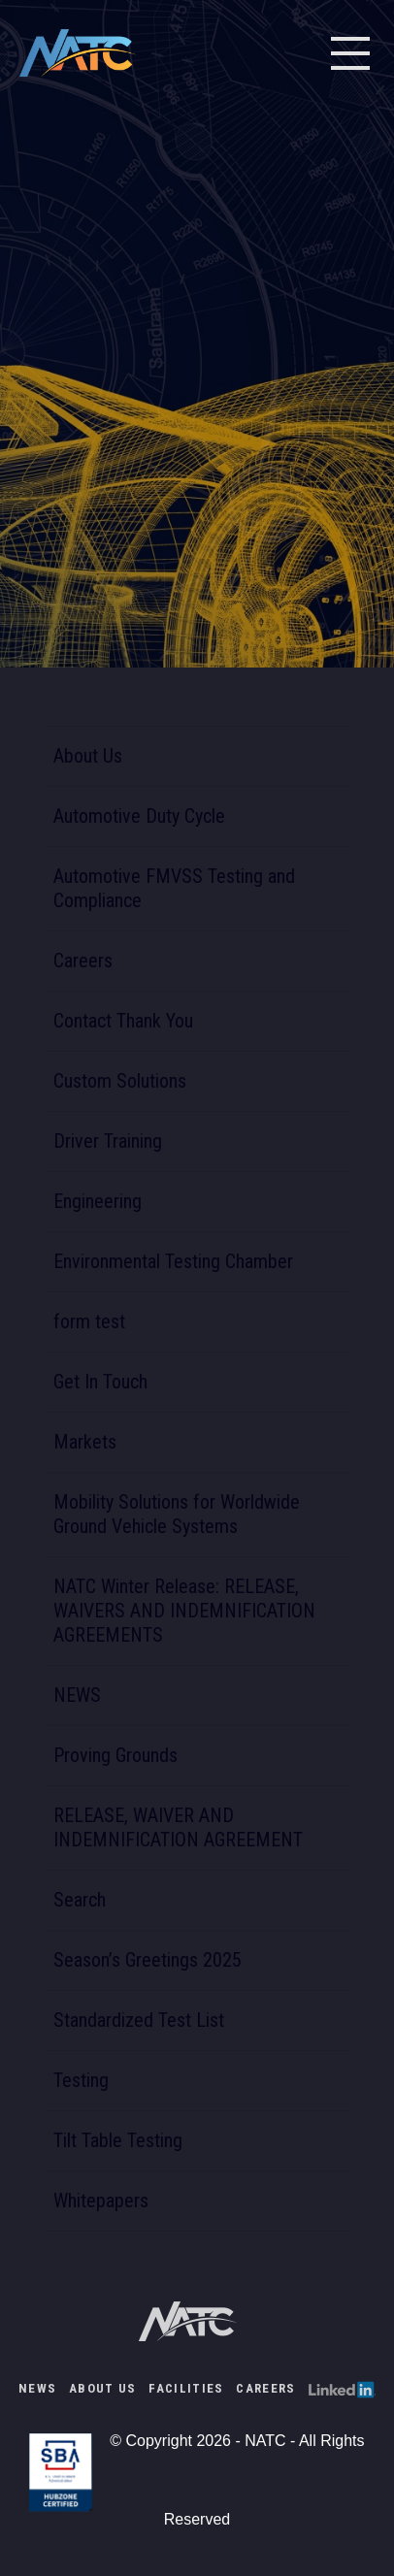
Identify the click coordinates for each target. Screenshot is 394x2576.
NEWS (77, 1695)
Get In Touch (100, 1381)
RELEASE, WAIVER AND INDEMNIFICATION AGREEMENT (178, 1827)
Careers (83, 960)
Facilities (185, 2388)
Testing (81, 2080)
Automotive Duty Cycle (139, 816)
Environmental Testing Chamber (173, 1261)
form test (89, 1321)
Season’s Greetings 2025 (147, 1960)
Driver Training (107, 1141)
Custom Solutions (119, 1080)
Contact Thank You (123, 1020)
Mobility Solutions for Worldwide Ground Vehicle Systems (176, 1514)
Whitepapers (100, 2200)
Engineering (97, 1201)
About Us (87, 755)
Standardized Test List (138, 2020)
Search (79, 1899)
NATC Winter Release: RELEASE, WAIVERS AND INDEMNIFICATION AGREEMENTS (184, 1611)
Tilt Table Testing (117, 2140)
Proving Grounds (115, 1755)
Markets (84, 1441)
